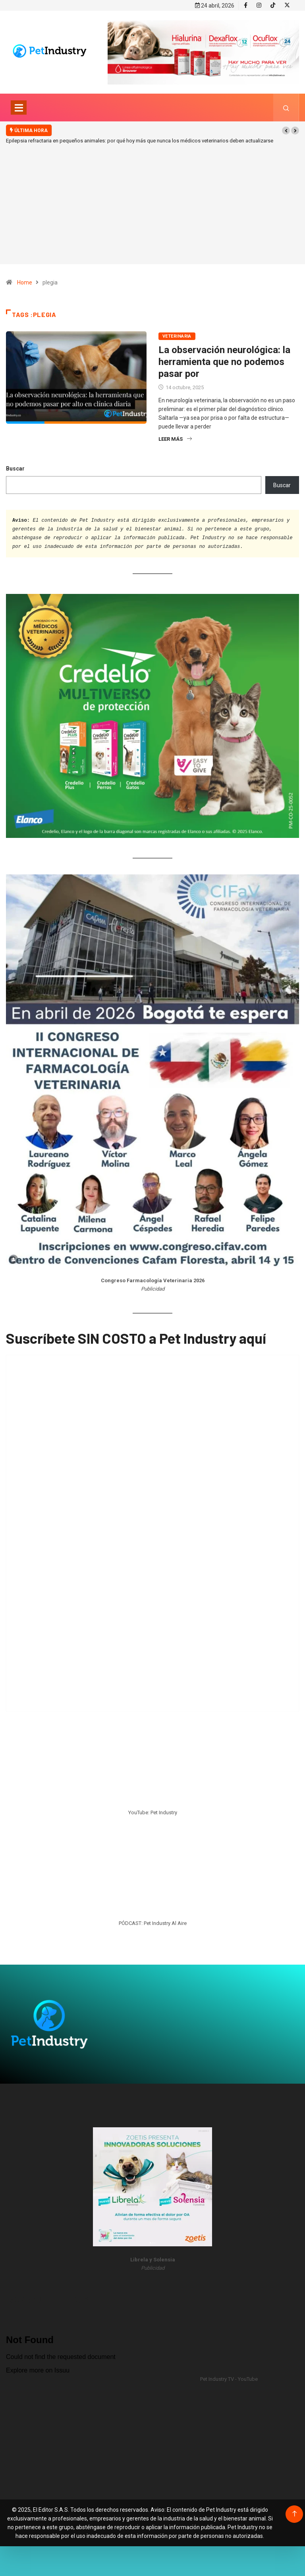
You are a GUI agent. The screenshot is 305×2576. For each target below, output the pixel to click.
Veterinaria (176, 334)
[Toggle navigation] (18, 106)
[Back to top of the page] (294, 2512)
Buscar (15, 466)
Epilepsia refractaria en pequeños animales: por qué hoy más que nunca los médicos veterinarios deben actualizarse (139, 139)
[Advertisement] (152, 214)
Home (24, 280)
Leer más (175, 437)
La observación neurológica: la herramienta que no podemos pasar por (224, 359)
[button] (286, 129)
